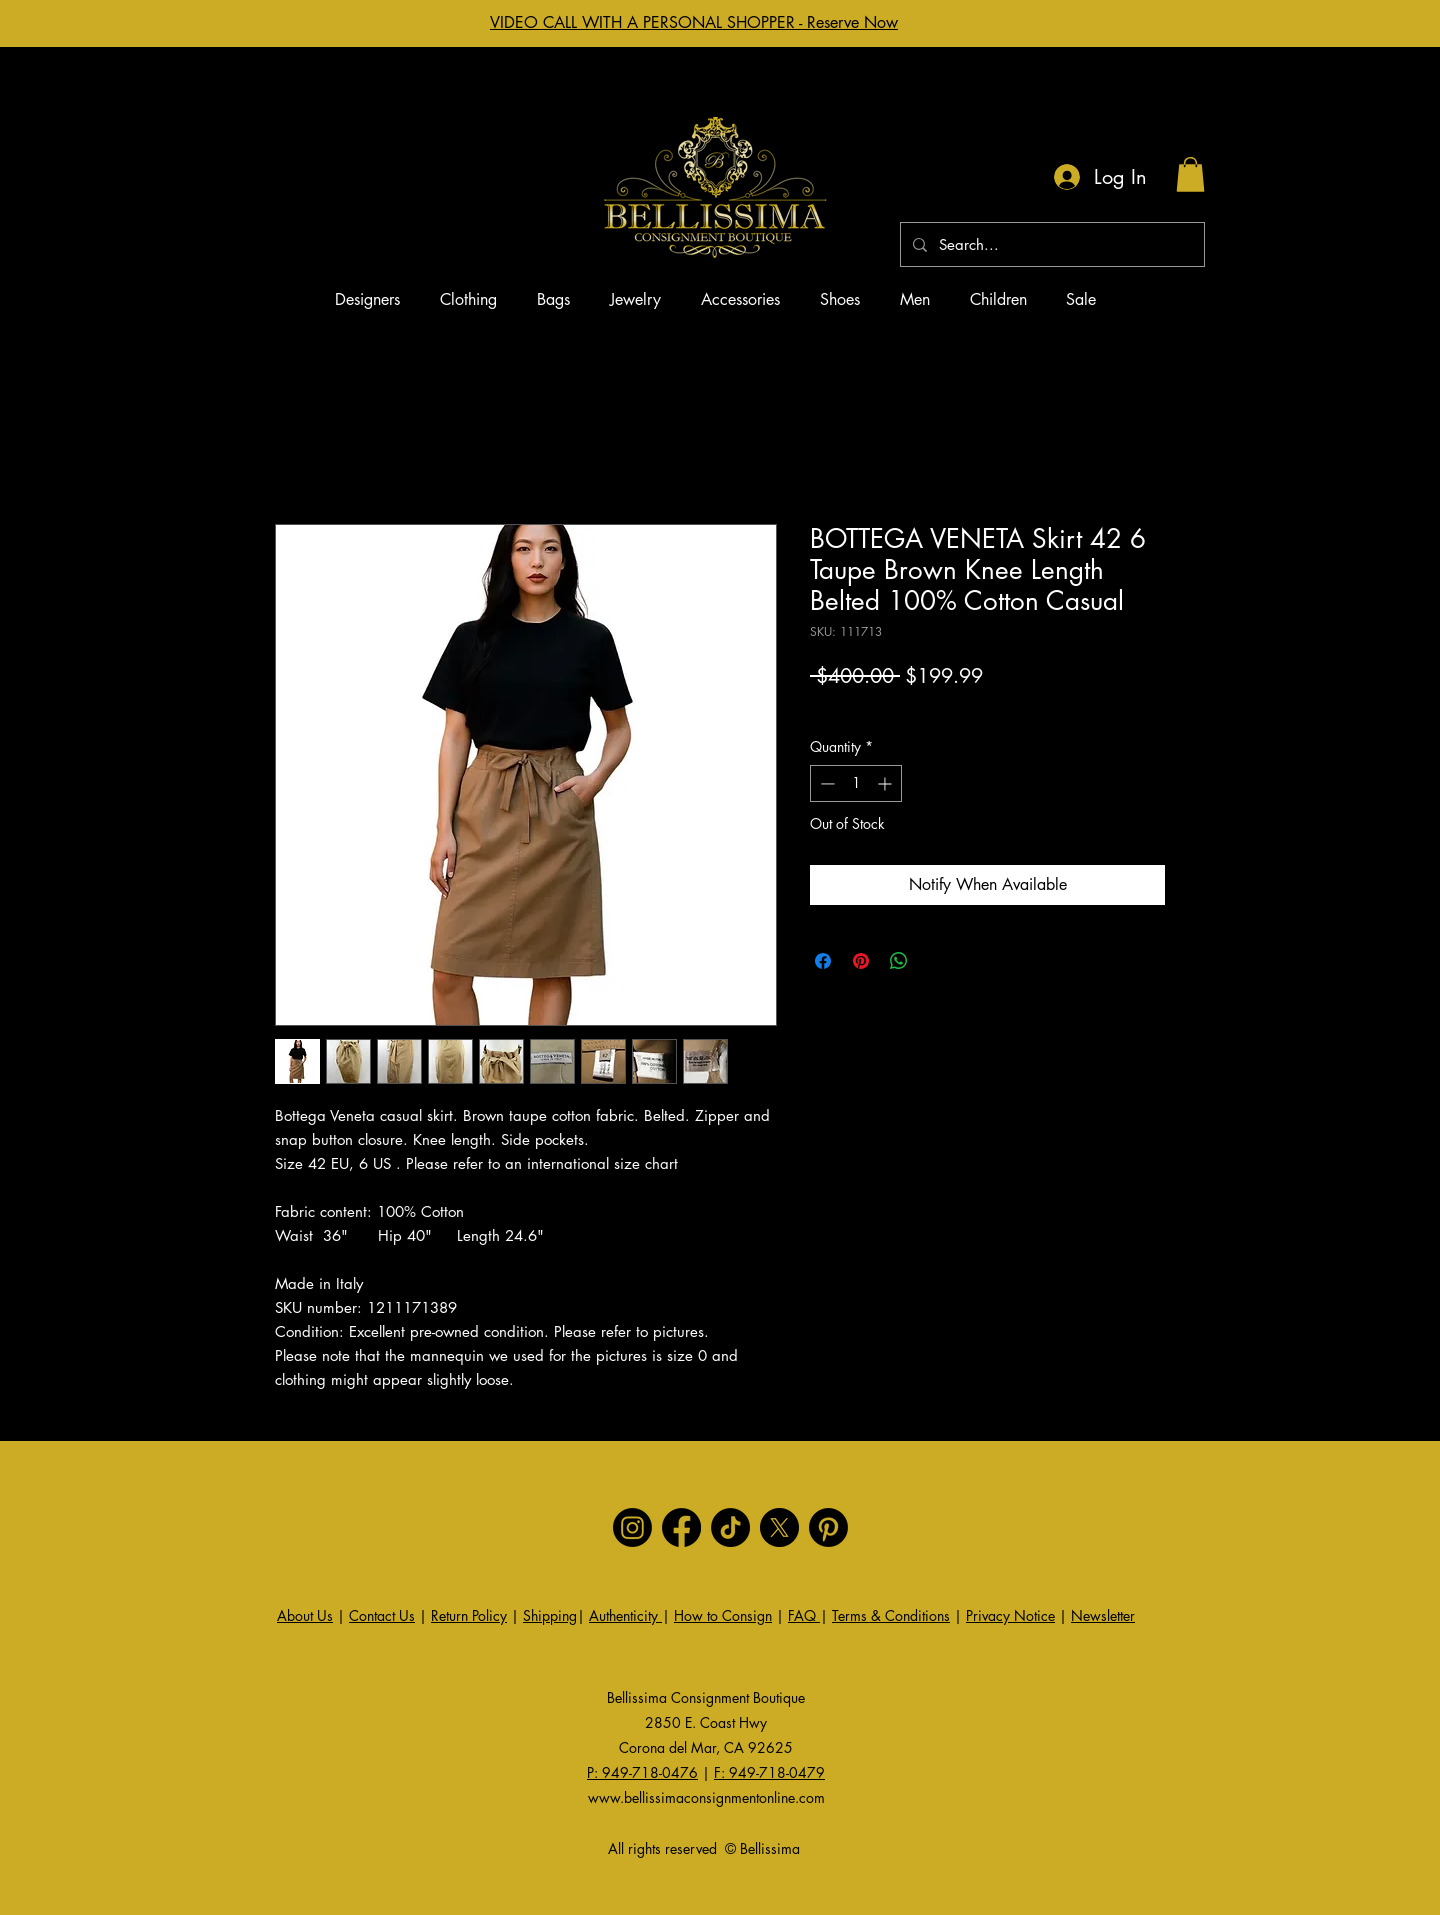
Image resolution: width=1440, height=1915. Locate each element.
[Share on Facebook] (823, 961)
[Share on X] (937, 961)
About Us (305, 1615)
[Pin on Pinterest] (861, 961)
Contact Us (382, 1615)
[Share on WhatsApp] (899, 961)
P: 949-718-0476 (642, 1772)
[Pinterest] (828, 1527)
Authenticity (625, 1615)
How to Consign (723, 1615)
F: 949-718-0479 (769, 1772)
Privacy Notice (1010, 1615)
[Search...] (1050, 244)
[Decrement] (825, 783)
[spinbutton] (856, 783)
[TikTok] (730, 1527)
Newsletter (1103, 1615)
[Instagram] (632, 1527)
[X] (779, 1527)
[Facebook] (681, 1527)
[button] (1190, 174)
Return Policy (469, 1615)
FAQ (804, 1615)
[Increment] (886, 783)
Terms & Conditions (891, 1615)
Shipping (550, 1615)
